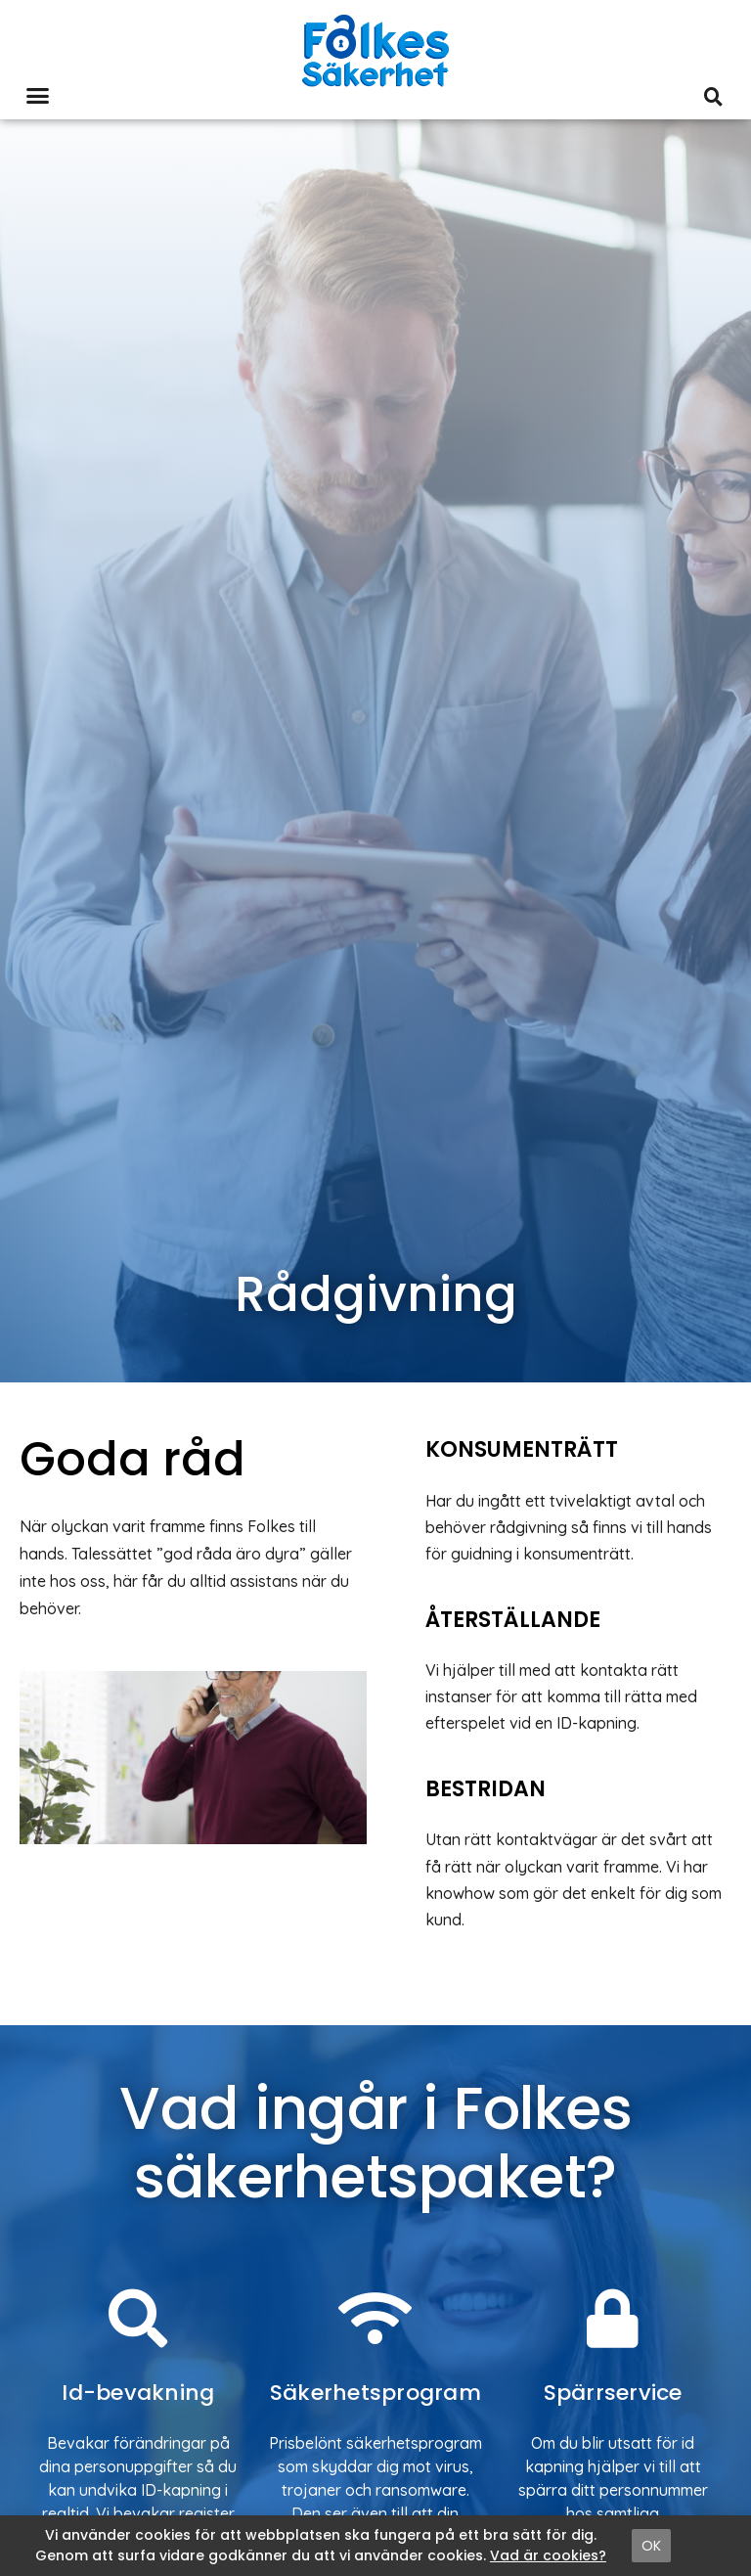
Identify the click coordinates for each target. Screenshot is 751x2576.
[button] (38, 95)
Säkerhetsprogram (375, 2392)
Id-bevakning (138, 2392)
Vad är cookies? (548, 2555)
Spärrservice (613, 2392)
